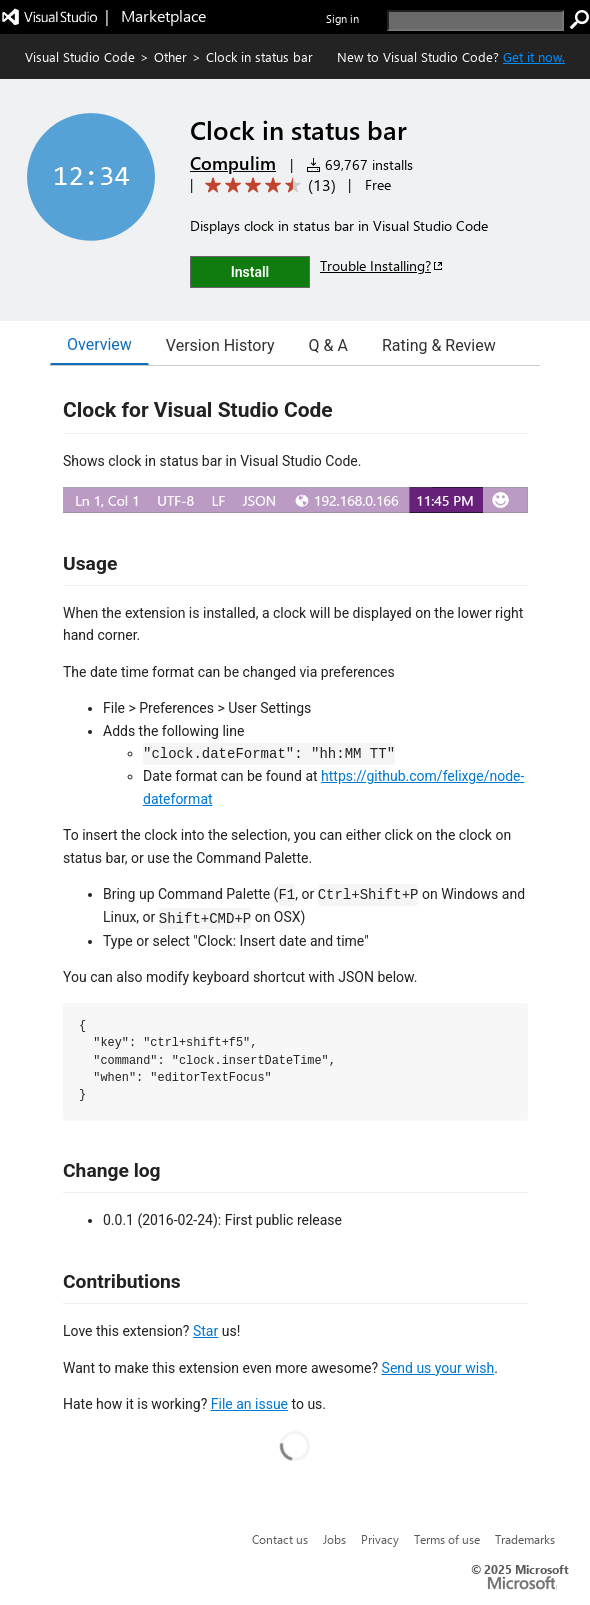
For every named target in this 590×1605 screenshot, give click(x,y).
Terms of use (447, 1539)
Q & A (328, 345)
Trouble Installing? (382, 265)
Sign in (342, 18)
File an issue (249, 1404)
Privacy (380, 1539)
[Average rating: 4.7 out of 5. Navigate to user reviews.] (267, 185)
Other (170, 56)
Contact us (280, 1539)
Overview (99, 344)
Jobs (334, 1539)
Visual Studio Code (80, 56)
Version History (220, 345)
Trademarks (525, 1539)
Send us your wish (438, 1368)
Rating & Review (439, 345)
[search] (475, 20)
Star (205, 1331)
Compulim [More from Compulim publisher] (233, 163)
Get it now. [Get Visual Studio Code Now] (534, 56)
